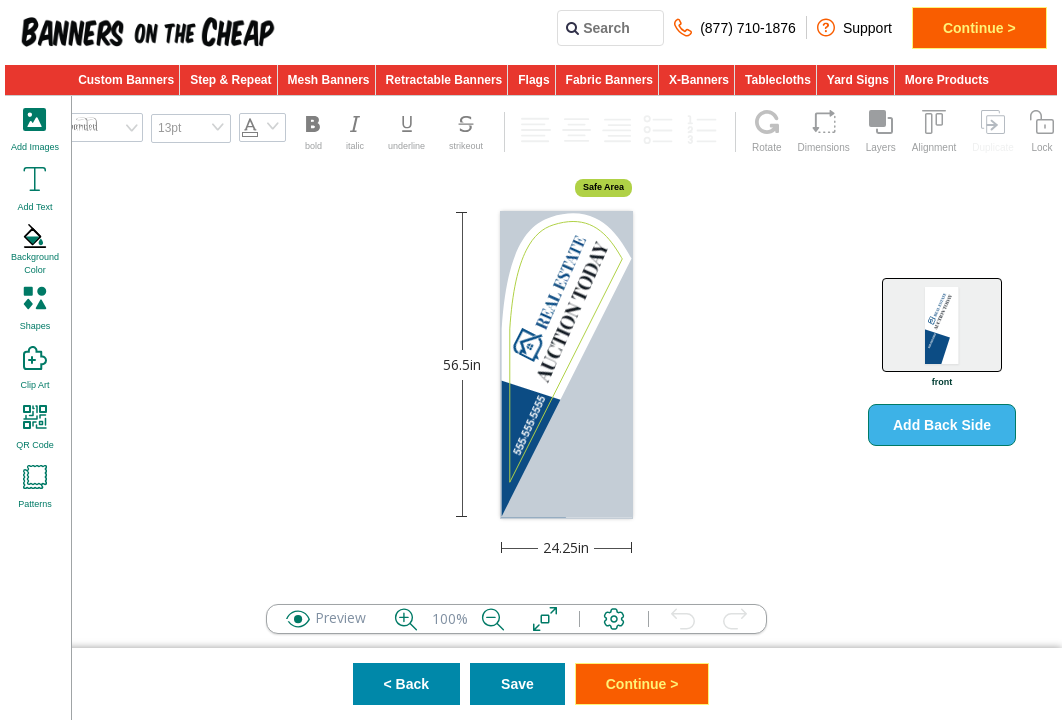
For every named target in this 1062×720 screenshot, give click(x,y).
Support (854, 27)
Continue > (979, 28)
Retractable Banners (444, 80)
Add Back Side (942, 425)
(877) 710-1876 (735, 27)
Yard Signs (858, 80)
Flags (533, 80)
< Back (407, 684)
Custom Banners (126, 80)
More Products (947, 80)
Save (517, 684)
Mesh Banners (329, 80)
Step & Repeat (230, 80)
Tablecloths (778, 80)
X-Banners (699, 80)
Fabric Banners (609, 80)
